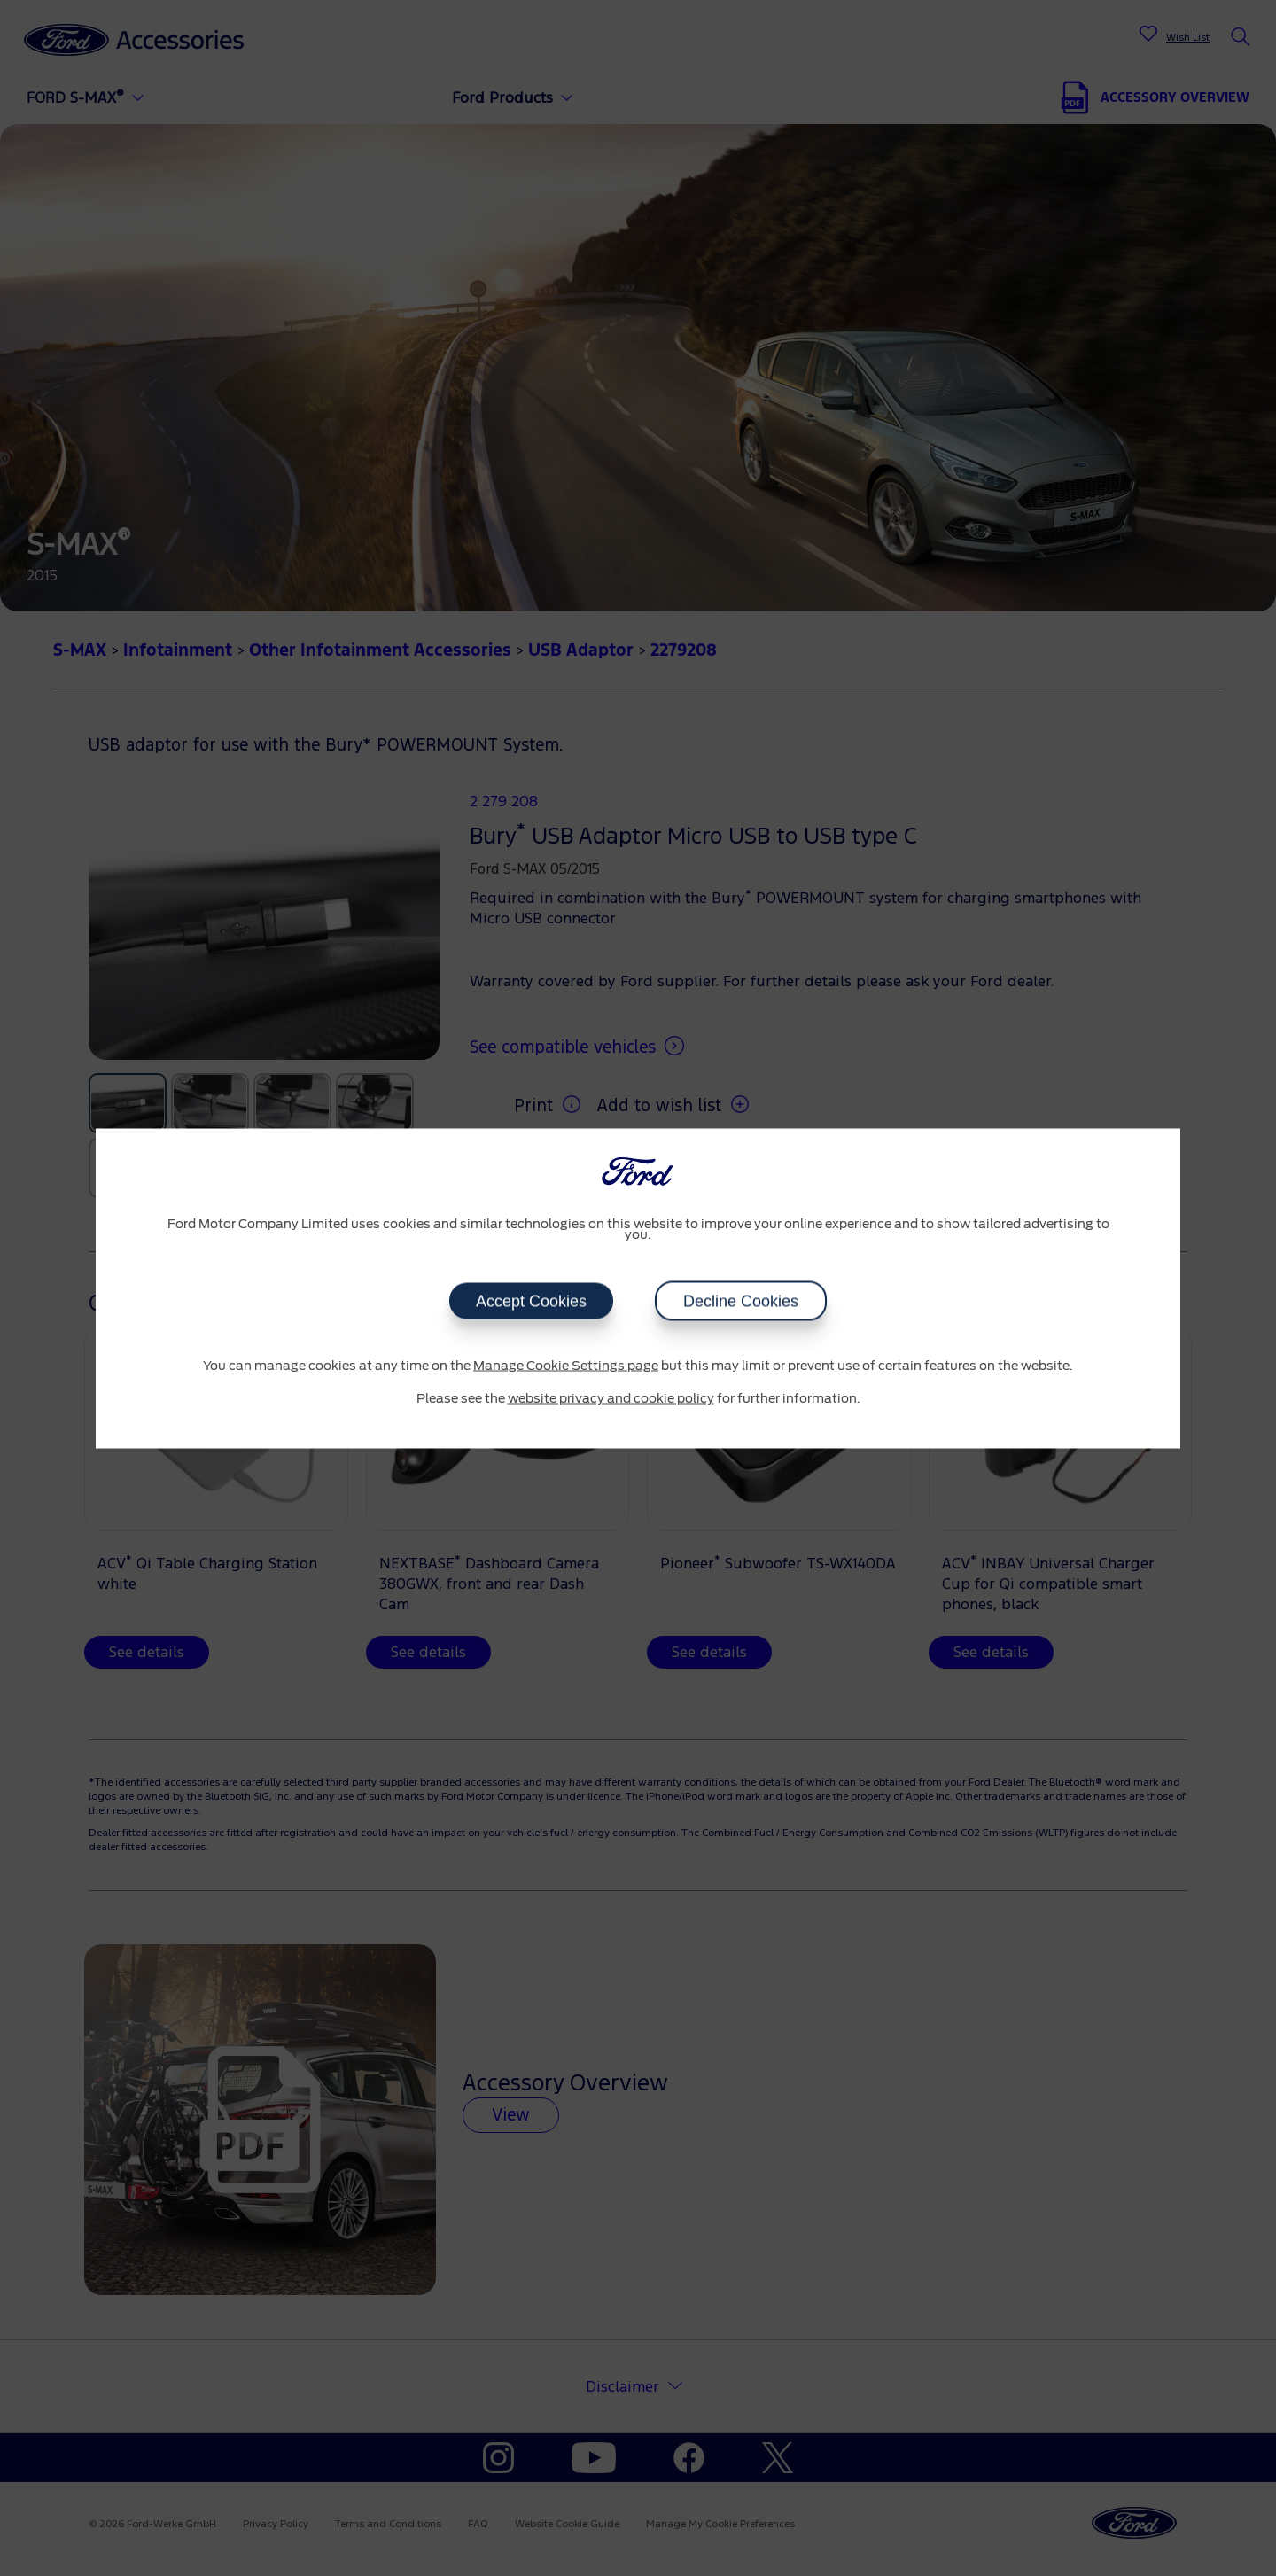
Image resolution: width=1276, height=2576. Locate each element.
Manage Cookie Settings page (565, 1365)
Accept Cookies (531, 1301)
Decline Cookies (740, 1301)
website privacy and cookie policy (611, 1399)
